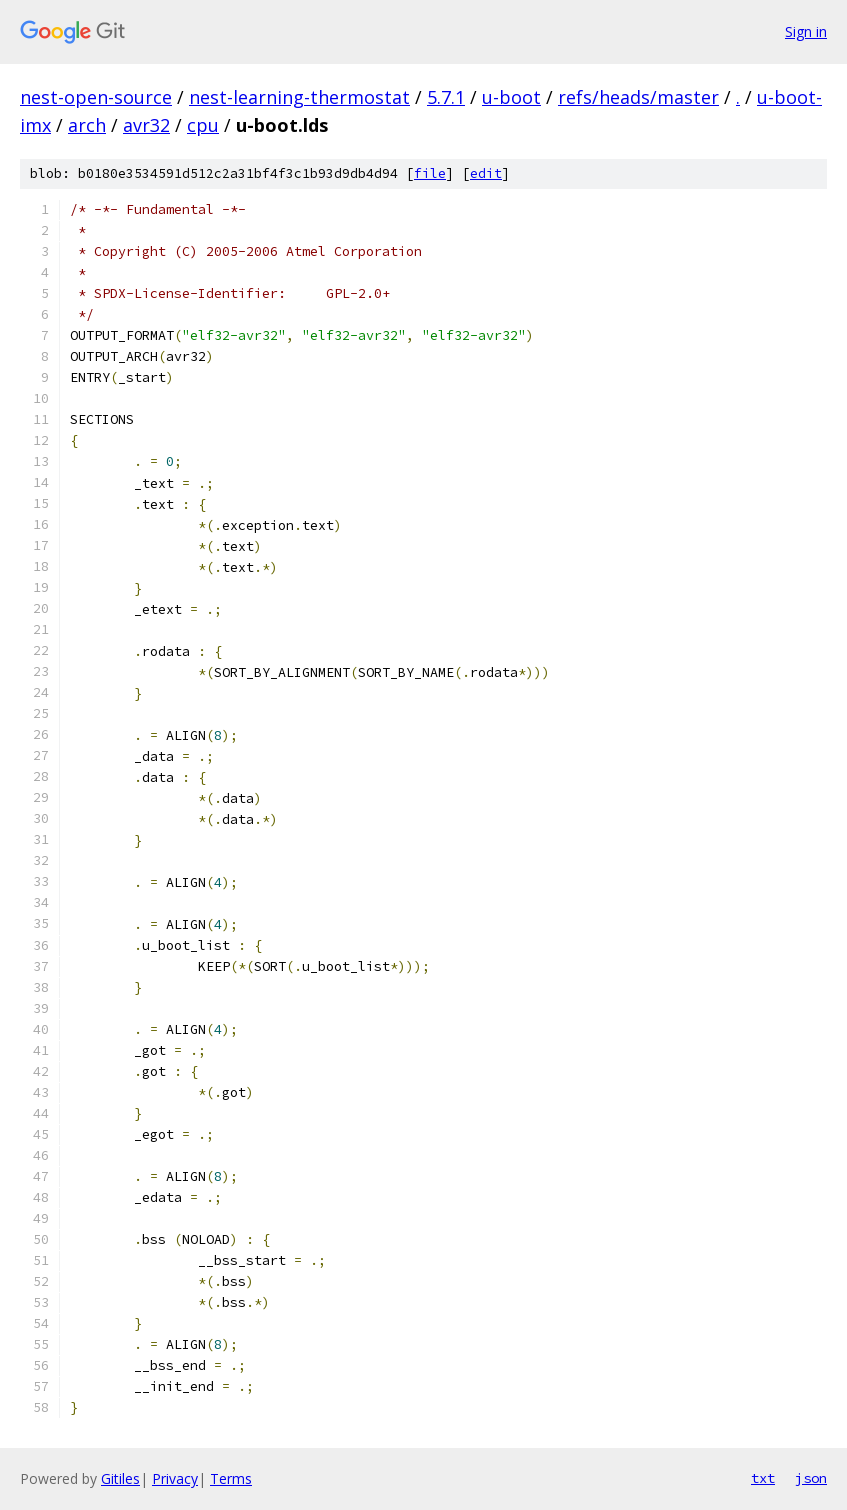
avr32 (146, 125)
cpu (203, 125)
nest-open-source (96, 97)
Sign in (806, 31)
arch (87, 125)
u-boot (511, 97)
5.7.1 (446, 97)
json (811, 1478)
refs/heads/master (638, 97)
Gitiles (120, 1478)
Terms (231, 1478)
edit (486, 173)
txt (763, 1478)
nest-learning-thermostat (299, 97)
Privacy (175, 1478)
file (430, 173)
